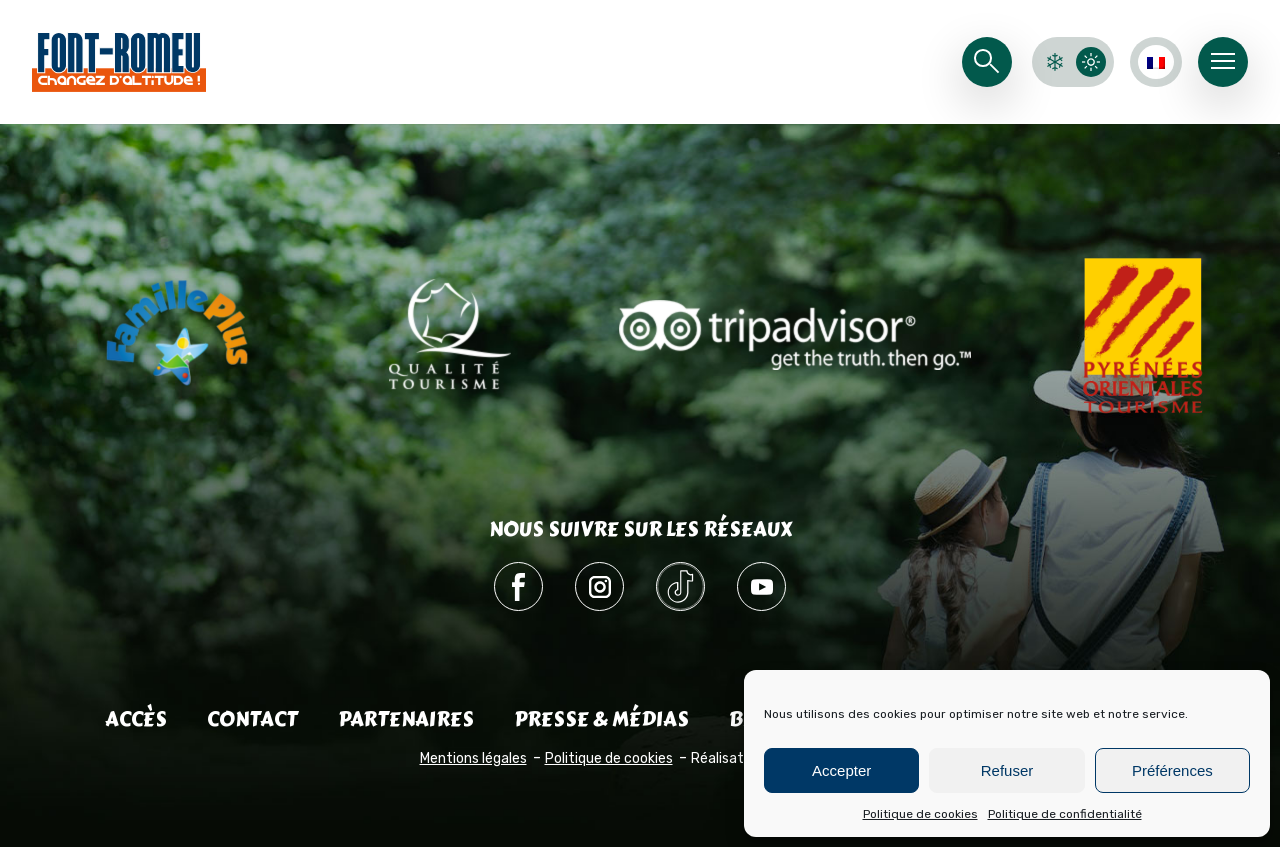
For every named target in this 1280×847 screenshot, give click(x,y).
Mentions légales (473, 758)
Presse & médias (601, 719)
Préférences (1172, 770)
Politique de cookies (920, 814)
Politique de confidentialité (1065, 814)
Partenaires (406, 719)
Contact (252, 719)
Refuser (1007, 770)
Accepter (841, 770)
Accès (136, 719)
